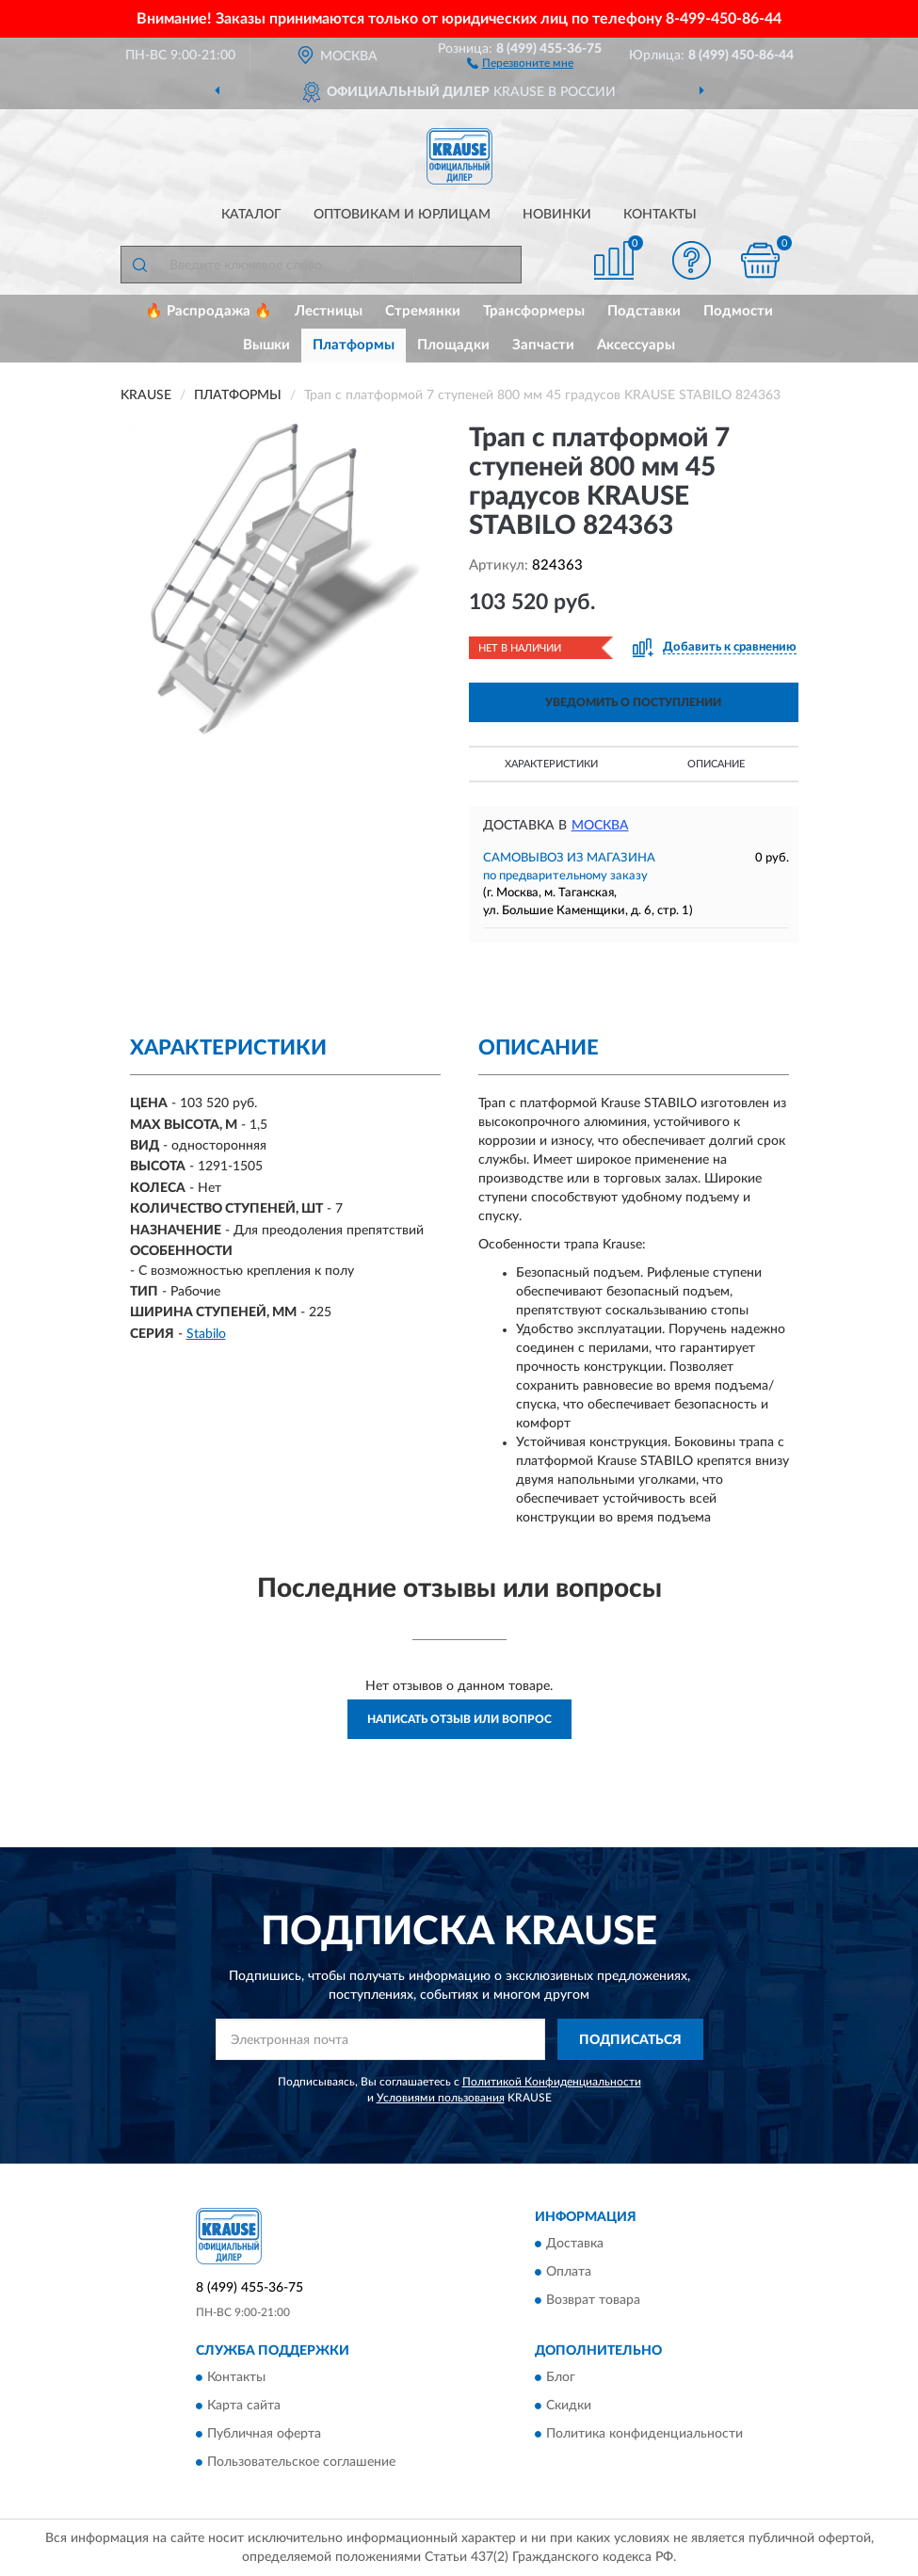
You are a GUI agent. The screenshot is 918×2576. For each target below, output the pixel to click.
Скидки (568, 2406)
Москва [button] (600, 825)
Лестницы (328, 311)
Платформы (354, 345)
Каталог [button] (251, 214)
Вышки (266, 345)
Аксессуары (636, 345)
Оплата (568, 2271)
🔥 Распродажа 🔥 (208, 311)
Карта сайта (244, 2406)
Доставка (575, 2243)
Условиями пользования (441, 2097)
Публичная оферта (264, 2434)
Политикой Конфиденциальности (551, 2081)
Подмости (738, 311)
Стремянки (422, 311)
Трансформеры (534, 311)
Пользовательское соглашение (301, 2463)
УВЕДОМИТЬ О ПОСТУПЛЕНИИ (633, 702)
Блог (560, 2378)
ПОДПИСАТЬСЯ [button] (630, 2040)
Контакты (660, 214)
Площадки (453, 345)
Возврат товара (593, 2300)
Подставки (644, 311)
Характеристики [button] (551, 764)
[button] (520, 62)
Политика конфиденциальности (644, 2434)
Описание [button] (716, 764)
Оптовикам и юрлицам (402, 214)
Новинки (557, 214)
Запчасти (543, 345)
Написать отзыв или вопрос (459, 1719)
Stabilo (206, 1334)
